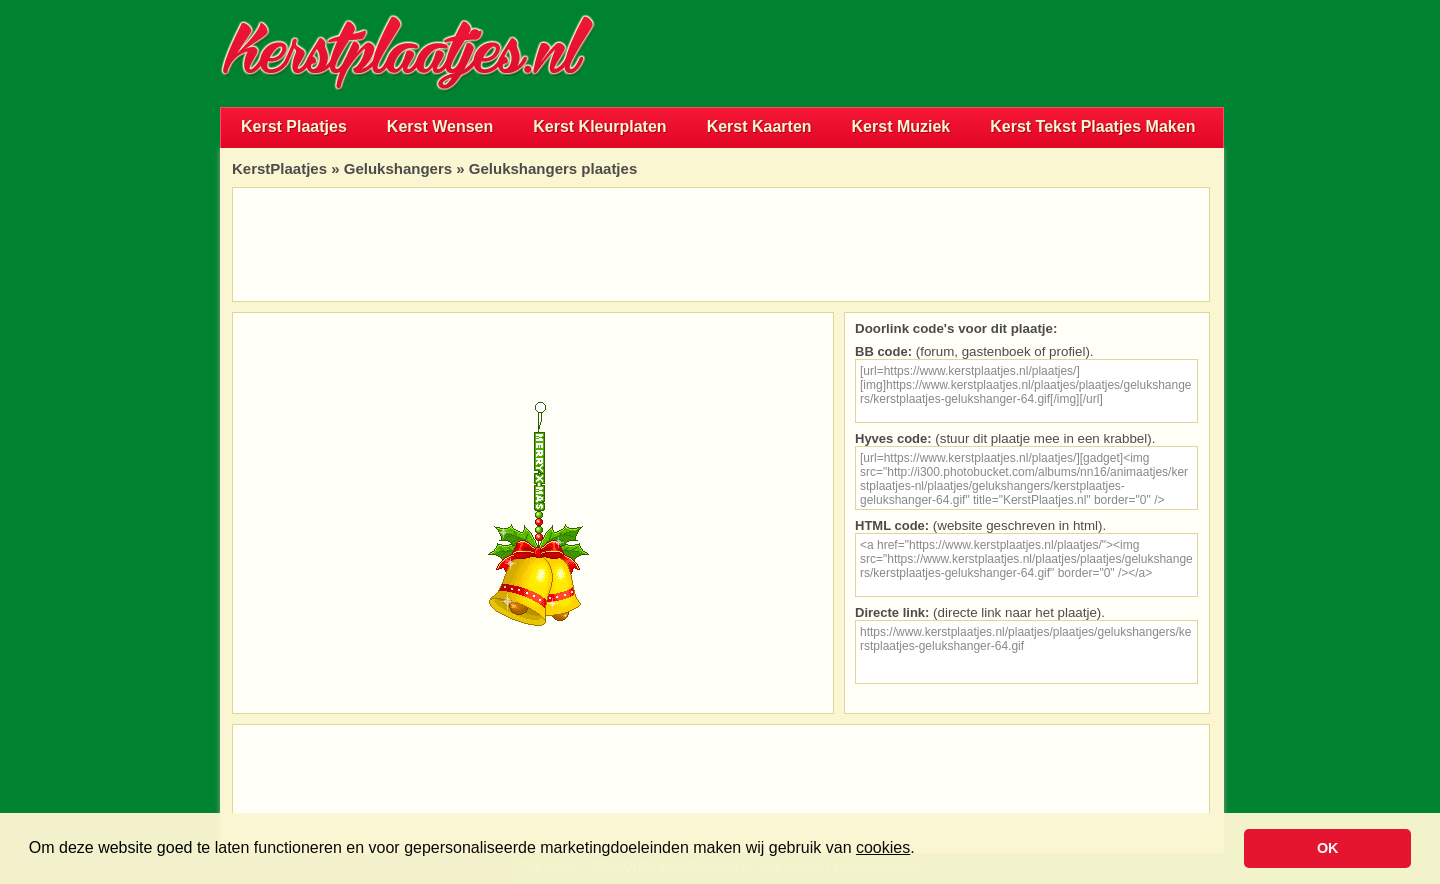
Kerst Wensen (440, 126)
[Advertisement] (990, 53)
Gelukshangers (398, 168)
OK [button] (1328, 848)
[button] (922, 850)
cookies (883, 847)
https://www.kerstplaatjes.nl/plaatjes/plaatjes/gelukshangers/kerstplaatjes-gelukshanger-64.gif (1026, 652)
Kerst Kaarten (759, 126)
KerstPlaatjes (279, 168)
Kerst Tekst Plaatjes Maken (1092, 126)
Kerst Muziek (901, 126)
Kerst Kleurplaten (599, 126)
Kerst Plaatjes (294, 126)
